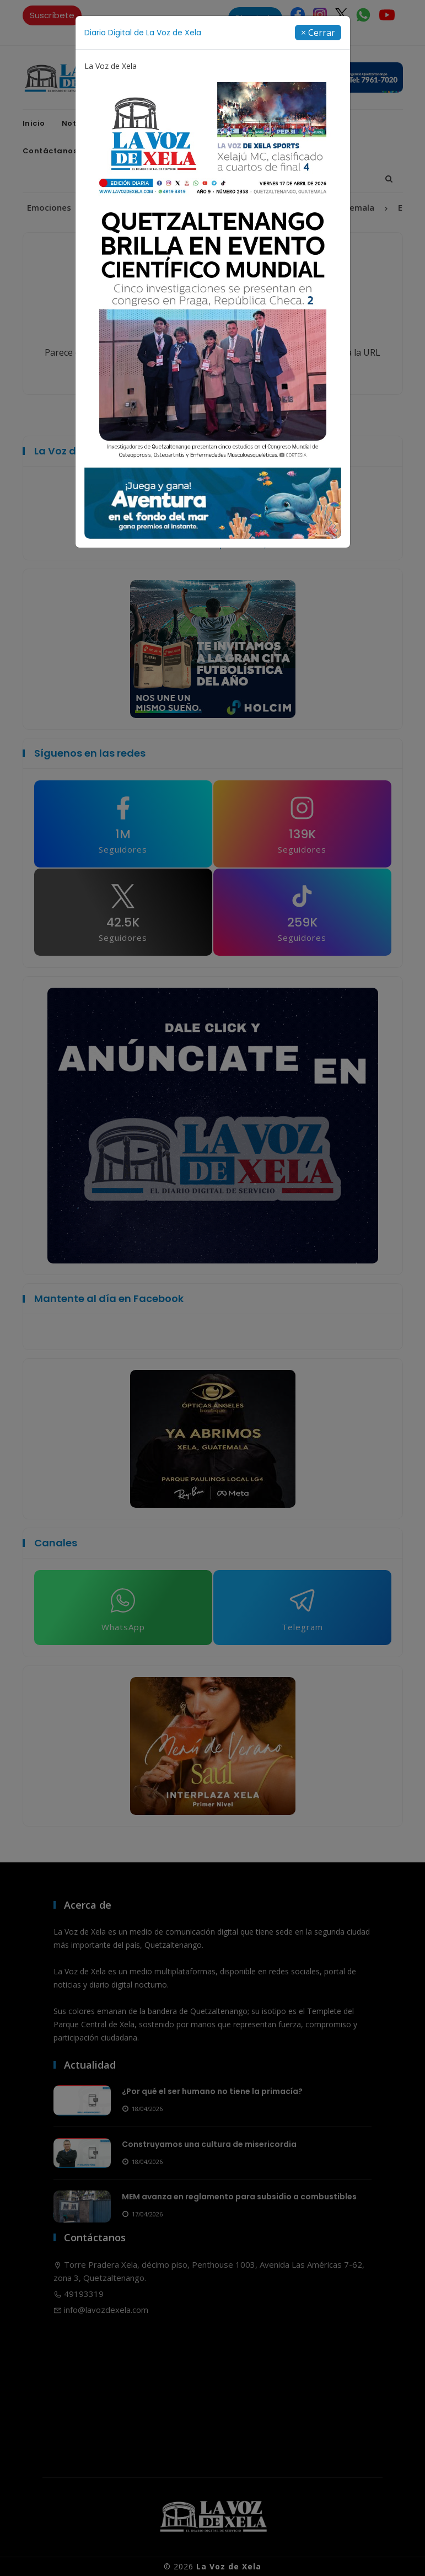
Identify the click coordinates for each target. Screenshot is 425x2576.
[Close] (318, 32)
